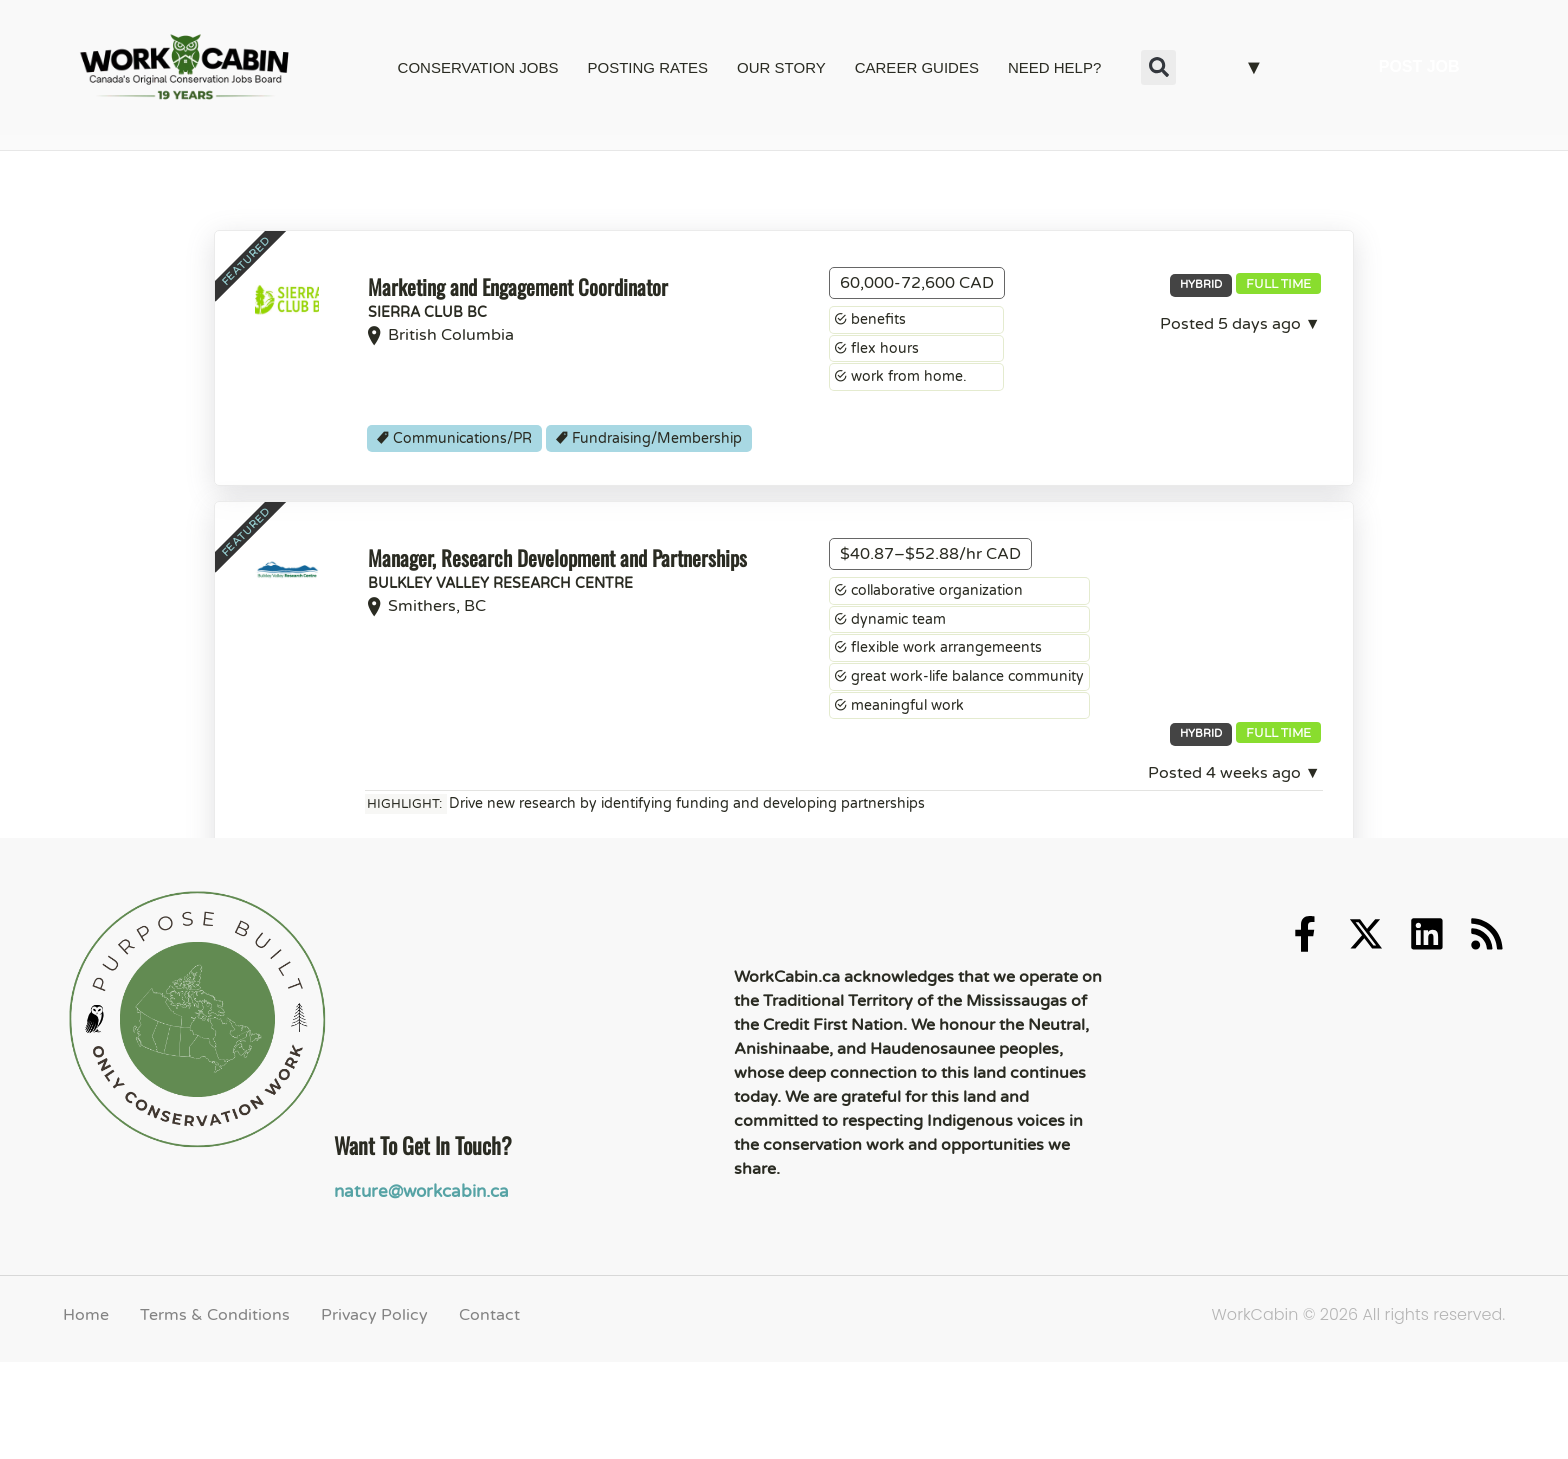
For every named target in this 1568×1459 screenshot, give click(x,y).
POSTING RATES (647, 67)
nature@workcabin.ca (417, 1302)
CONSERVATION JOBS (478, 67)
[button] (1158, 67)
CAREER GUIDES (917, 67)
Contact (489, 1425)
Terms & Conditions (215, 1425)
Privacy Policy (374, 1425)
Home (86, 1425)
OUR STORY (781, 67)
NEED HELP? (1054, 67)
